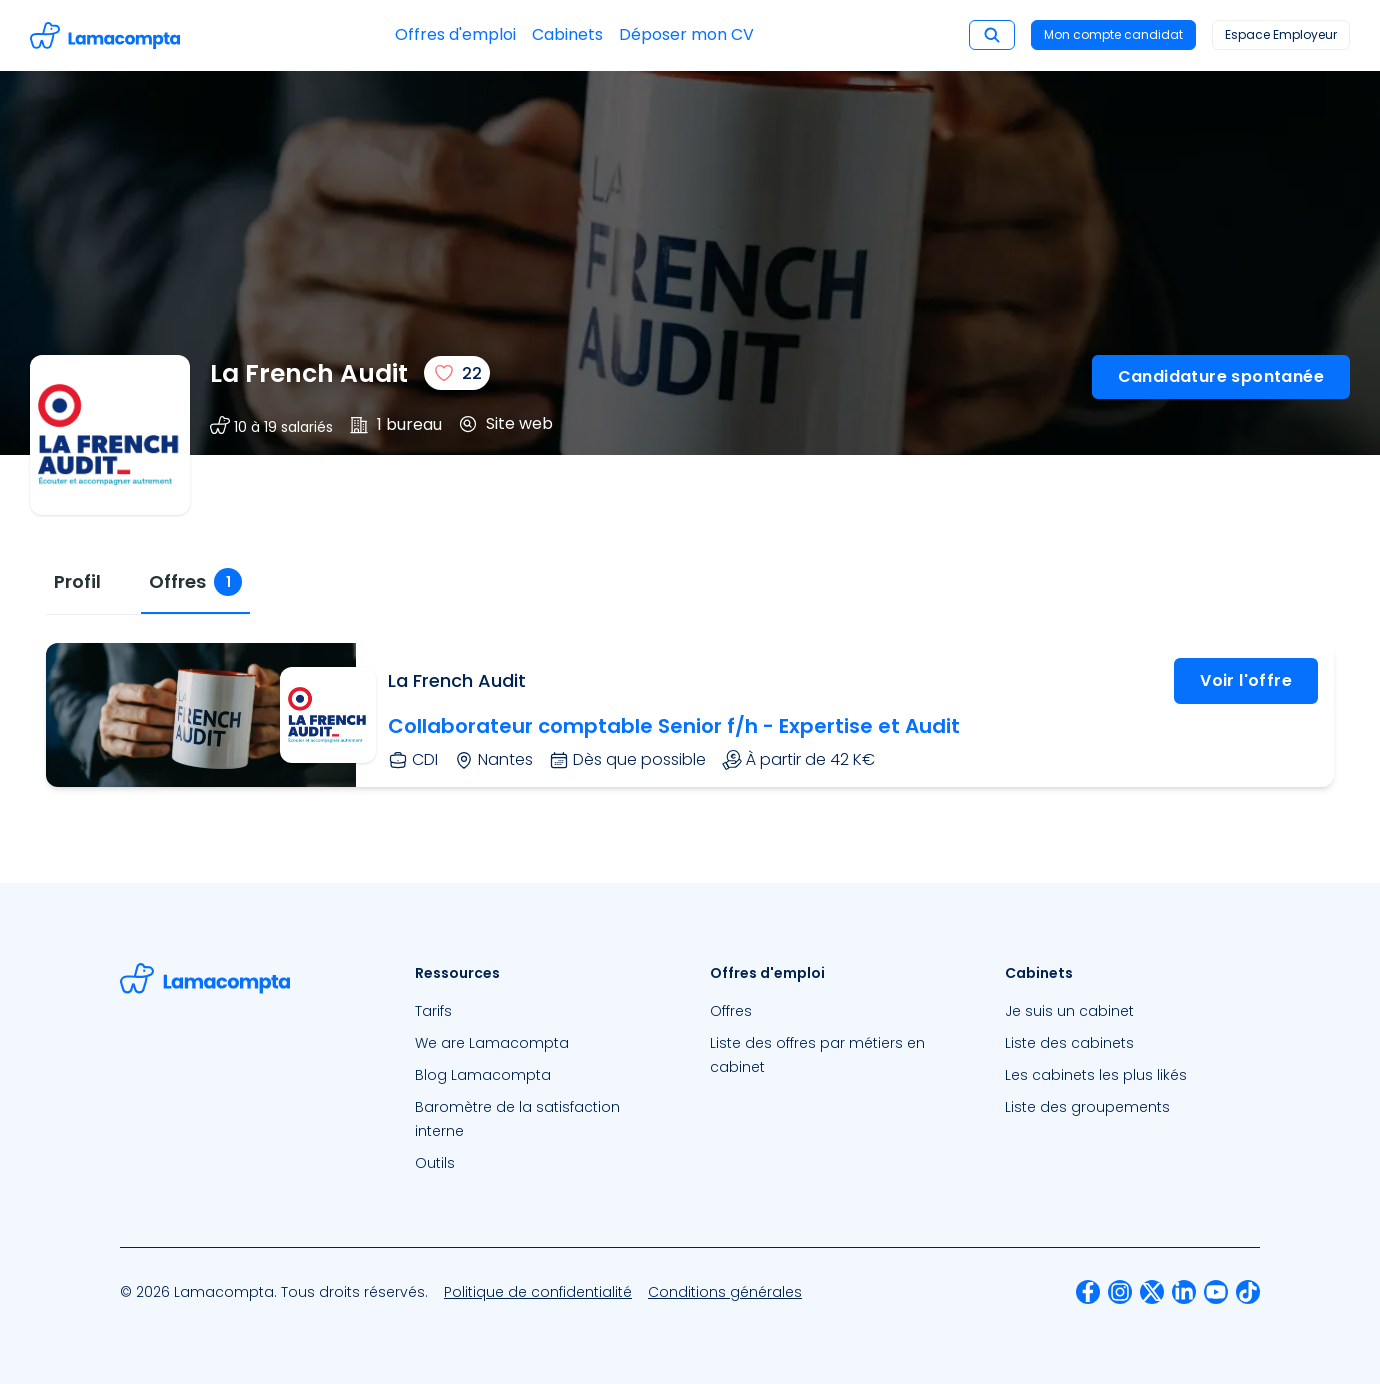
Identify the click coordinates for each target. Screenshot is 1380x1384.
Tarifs (433, 1011)
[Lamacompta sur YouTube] (1216, 1292)
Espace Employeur (1281, 34)
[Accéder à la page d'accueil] (105, 35)
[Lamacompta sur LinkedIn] (1184, 1292)
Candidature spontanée (1221, 376)
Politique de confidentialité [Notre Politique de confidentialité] (538, 1292)
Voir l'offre (1246, 680)
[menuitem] (542, 1011)
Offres (731, 1011)
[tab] (77, 582)
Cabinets (567, 34)
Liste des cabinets (1069, 1043)
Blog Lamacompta (483, 1075)
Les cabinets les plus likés (1096, 1075)
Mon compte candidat (1113, 34)
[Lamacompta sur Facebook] (1088, 1292)
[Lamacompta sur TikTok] (1248, 1292)
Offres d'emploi (455, 34)
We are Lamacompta (492, 1043)
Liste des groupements (1087, 1107)
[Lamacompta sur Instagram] (1120, 1292)
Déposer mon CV (686, 34)
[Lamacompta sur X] (1152, 1292)
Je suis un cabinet (1069, 1011)
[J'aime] (457, 373)
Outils (435, 1163)
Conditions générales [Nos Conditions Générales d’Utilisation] (725, 1292)
